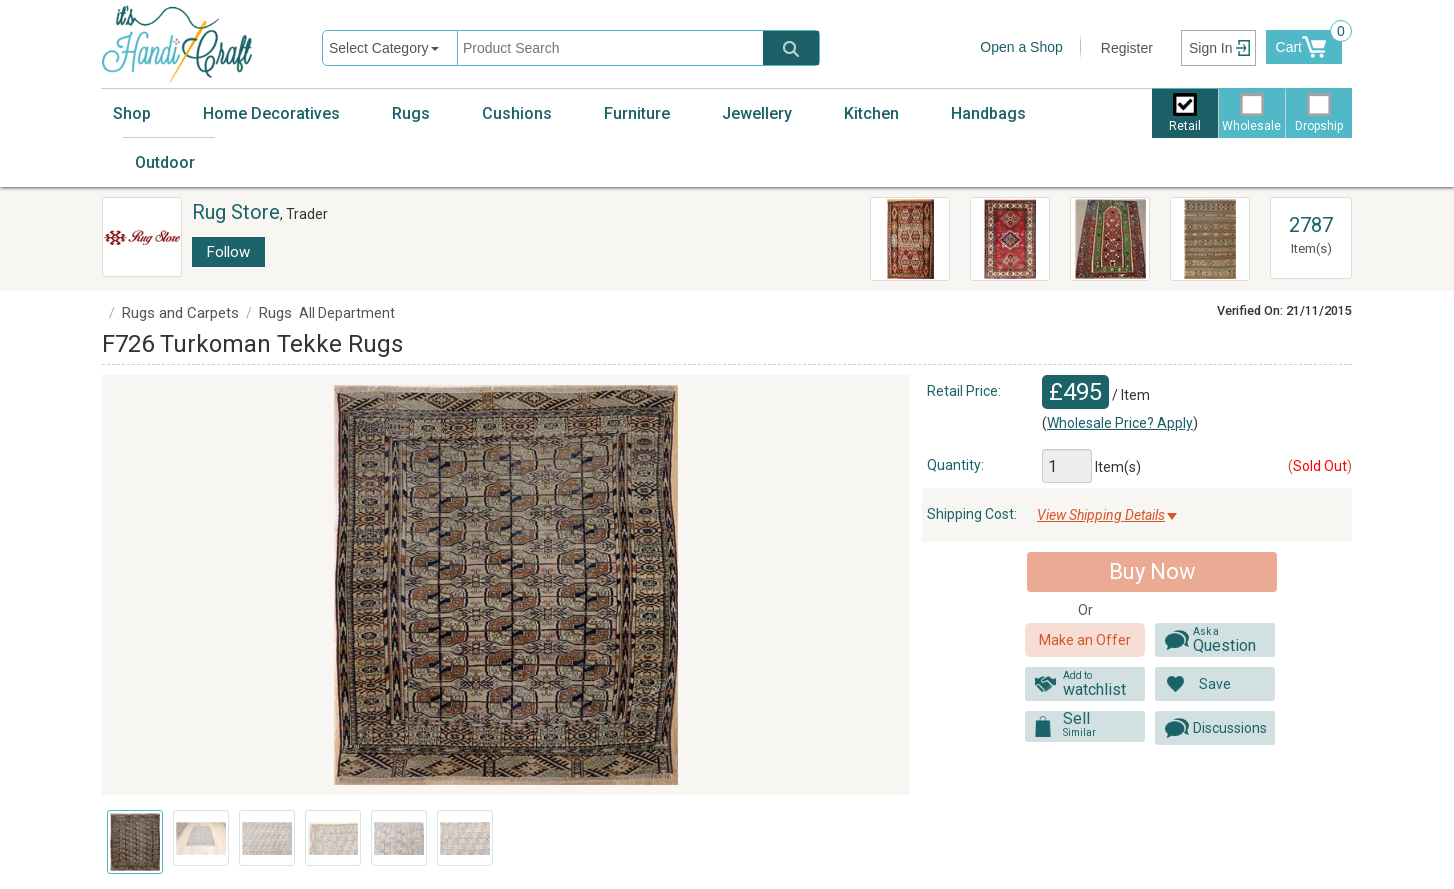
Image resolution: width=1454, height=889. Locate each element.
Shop (132, 113)
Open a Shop (1021, 47)
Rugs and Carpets (180, 313)
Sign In (1211, 48)
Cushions (517, 113)
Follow (228, 252)
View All (1311, 207)
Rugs (411, 113)
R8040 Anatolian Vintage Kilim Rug (900, 236)
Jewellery (757, 113)
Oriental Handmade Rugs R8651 (1008, 226)
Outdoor (165, 162)
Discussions (1230, 728)
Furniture (637, 113)
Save (1215, 684)
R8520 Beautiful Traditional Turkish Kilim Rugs (1109, 239)
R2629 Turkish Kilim (1209, 216)
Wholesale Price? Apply (1120, 423)
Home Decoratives (271, 113)
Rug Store (236, 212)
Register (1127, 48)
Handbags (988, 113)
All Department (347, 313)
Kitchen (871, 113)
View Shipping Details (1101, 515)
